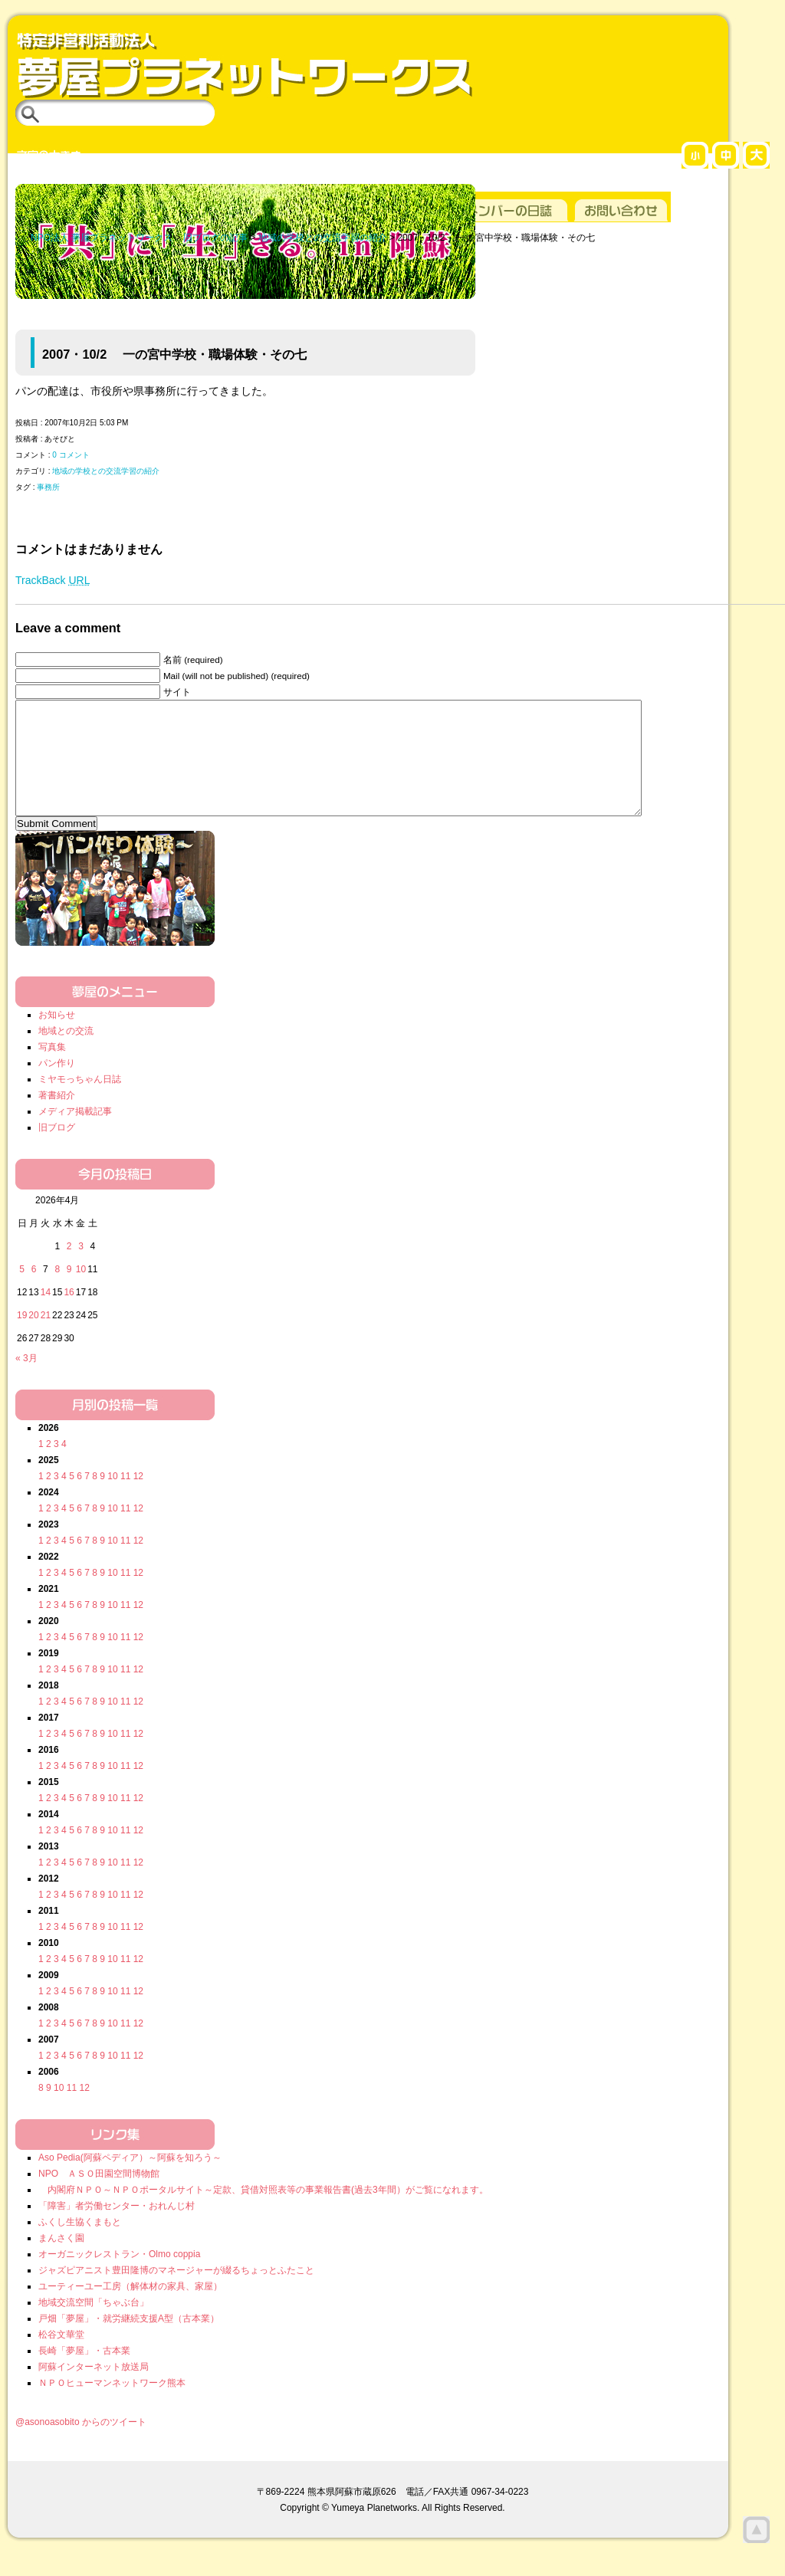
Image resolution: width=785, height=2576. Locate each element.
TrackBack (52, 580)
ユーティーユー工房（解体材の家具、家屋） (130, 2309)
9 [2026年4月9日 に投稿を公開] (69, 1292)
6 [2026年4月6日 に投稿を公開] (34, 1292)
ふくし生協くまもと (79, 2245)
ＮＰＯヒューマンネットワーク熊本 (112, 2405)
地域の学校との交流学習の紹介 (105, 471)
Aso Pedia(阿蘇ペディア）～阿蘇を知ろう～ (130, 2180)
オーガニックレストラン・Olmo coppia (119, 2277)
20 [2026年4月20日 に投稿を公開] (33, 1338)
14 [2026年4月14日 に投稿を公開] (46, 1315)
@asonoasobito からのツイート (80, 2445)
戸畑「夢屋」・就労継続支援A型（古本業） (128, 2341)
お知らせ (56, 1037)
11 (125, 1499)
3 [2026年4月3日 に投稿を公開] (81, 1269)
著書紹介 (56, 1118)
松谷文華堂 (61, 2357)
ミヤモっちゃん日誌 (79, 1102)
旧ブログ (56, 1150)
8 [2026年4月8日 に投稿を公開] (57, 1292)
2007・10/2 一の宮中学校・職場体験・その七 (174, 354)
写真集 (52, 1070)
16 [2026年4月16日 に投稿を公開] (69, 1315)
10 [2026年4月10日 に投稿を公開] (81, 1292)
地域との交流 (66, 1053)
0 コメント (70, 455)
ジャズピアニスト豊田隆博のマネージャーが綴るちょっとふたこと (176, 2293)
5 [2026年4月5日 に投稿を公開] (22, 1292)
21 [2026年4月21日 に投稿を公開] (46, 1338)
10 (112, 1499)
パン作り (56, 1086)
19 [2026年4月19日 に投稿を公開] (22, 1338)
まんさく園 (61, 2261)
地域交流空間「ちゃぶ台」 (93, 2325)
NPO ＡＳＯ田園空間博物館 (98, 2196)
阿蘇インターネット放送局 (93, 2389)
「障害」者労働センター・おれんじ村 (116, 2228)
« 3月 (26, 1381)
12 (138, 1499)
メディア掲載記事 (75, 1134)
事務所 (48, 487)
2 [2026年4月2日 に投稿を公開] (69, 1269)
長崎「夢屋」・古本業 (84, 2373)
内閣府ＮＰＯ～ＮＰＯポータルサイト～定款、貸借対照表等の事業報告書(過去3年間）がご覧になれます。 (263, 2212)
